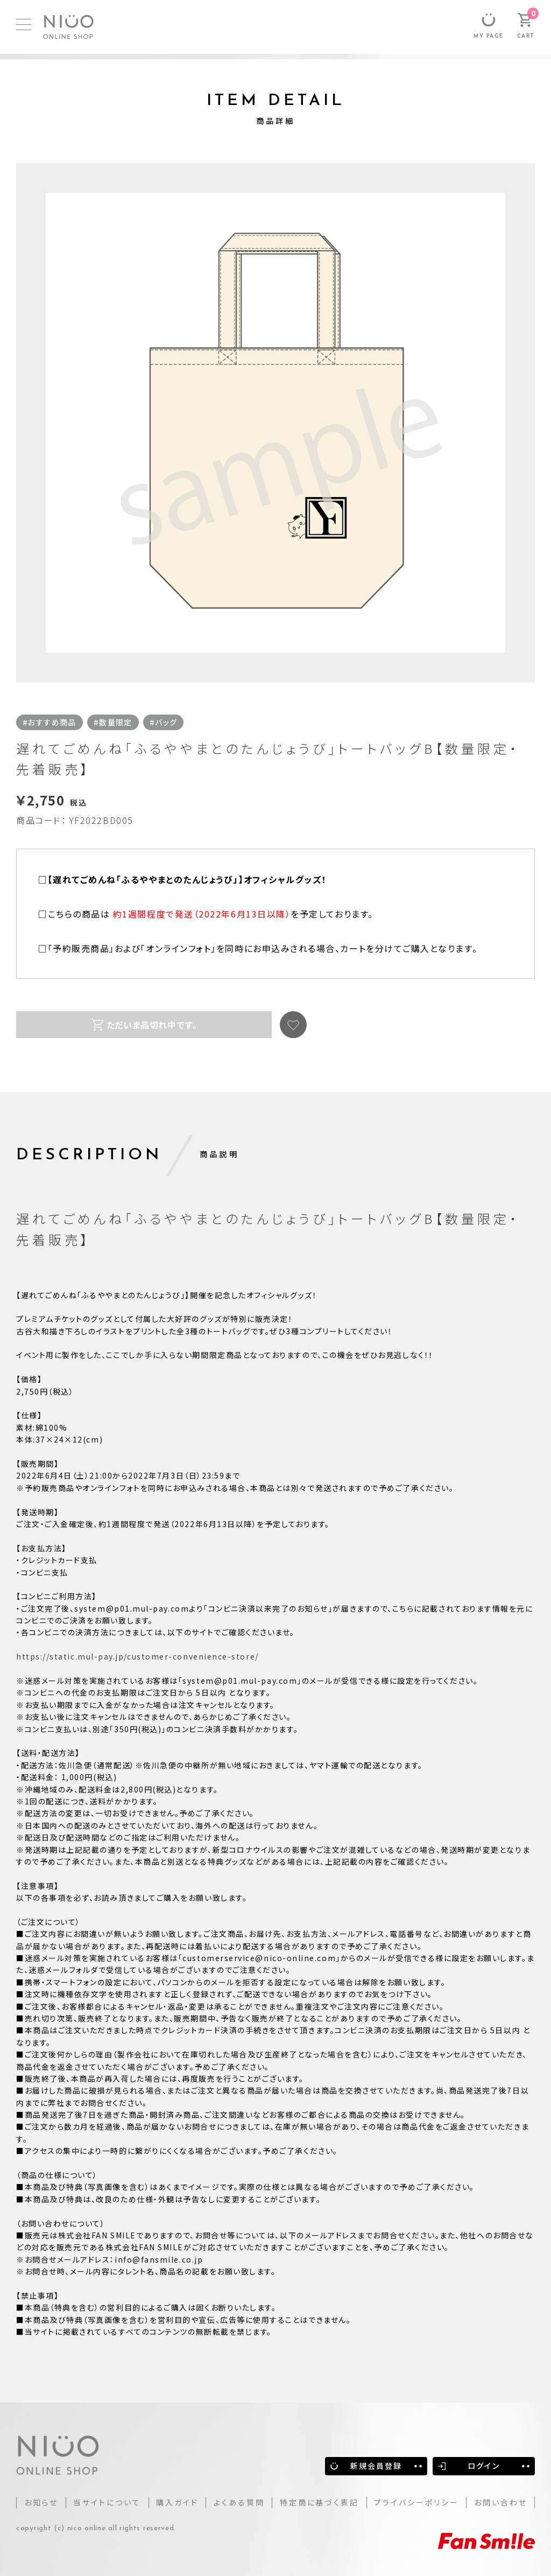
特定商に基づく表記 (319, 2502)
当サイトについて (107, 2502)
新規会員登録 (376, 2465)
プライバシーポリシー (416, 2502)
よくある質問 (239, 2502)
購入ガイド (177, 2502)
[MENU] (23, 24)
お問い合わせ (500, 2502)
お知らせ (41, 2502)
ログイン (483, 2465)
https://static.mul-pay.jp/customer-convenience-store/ (137, 1656)
